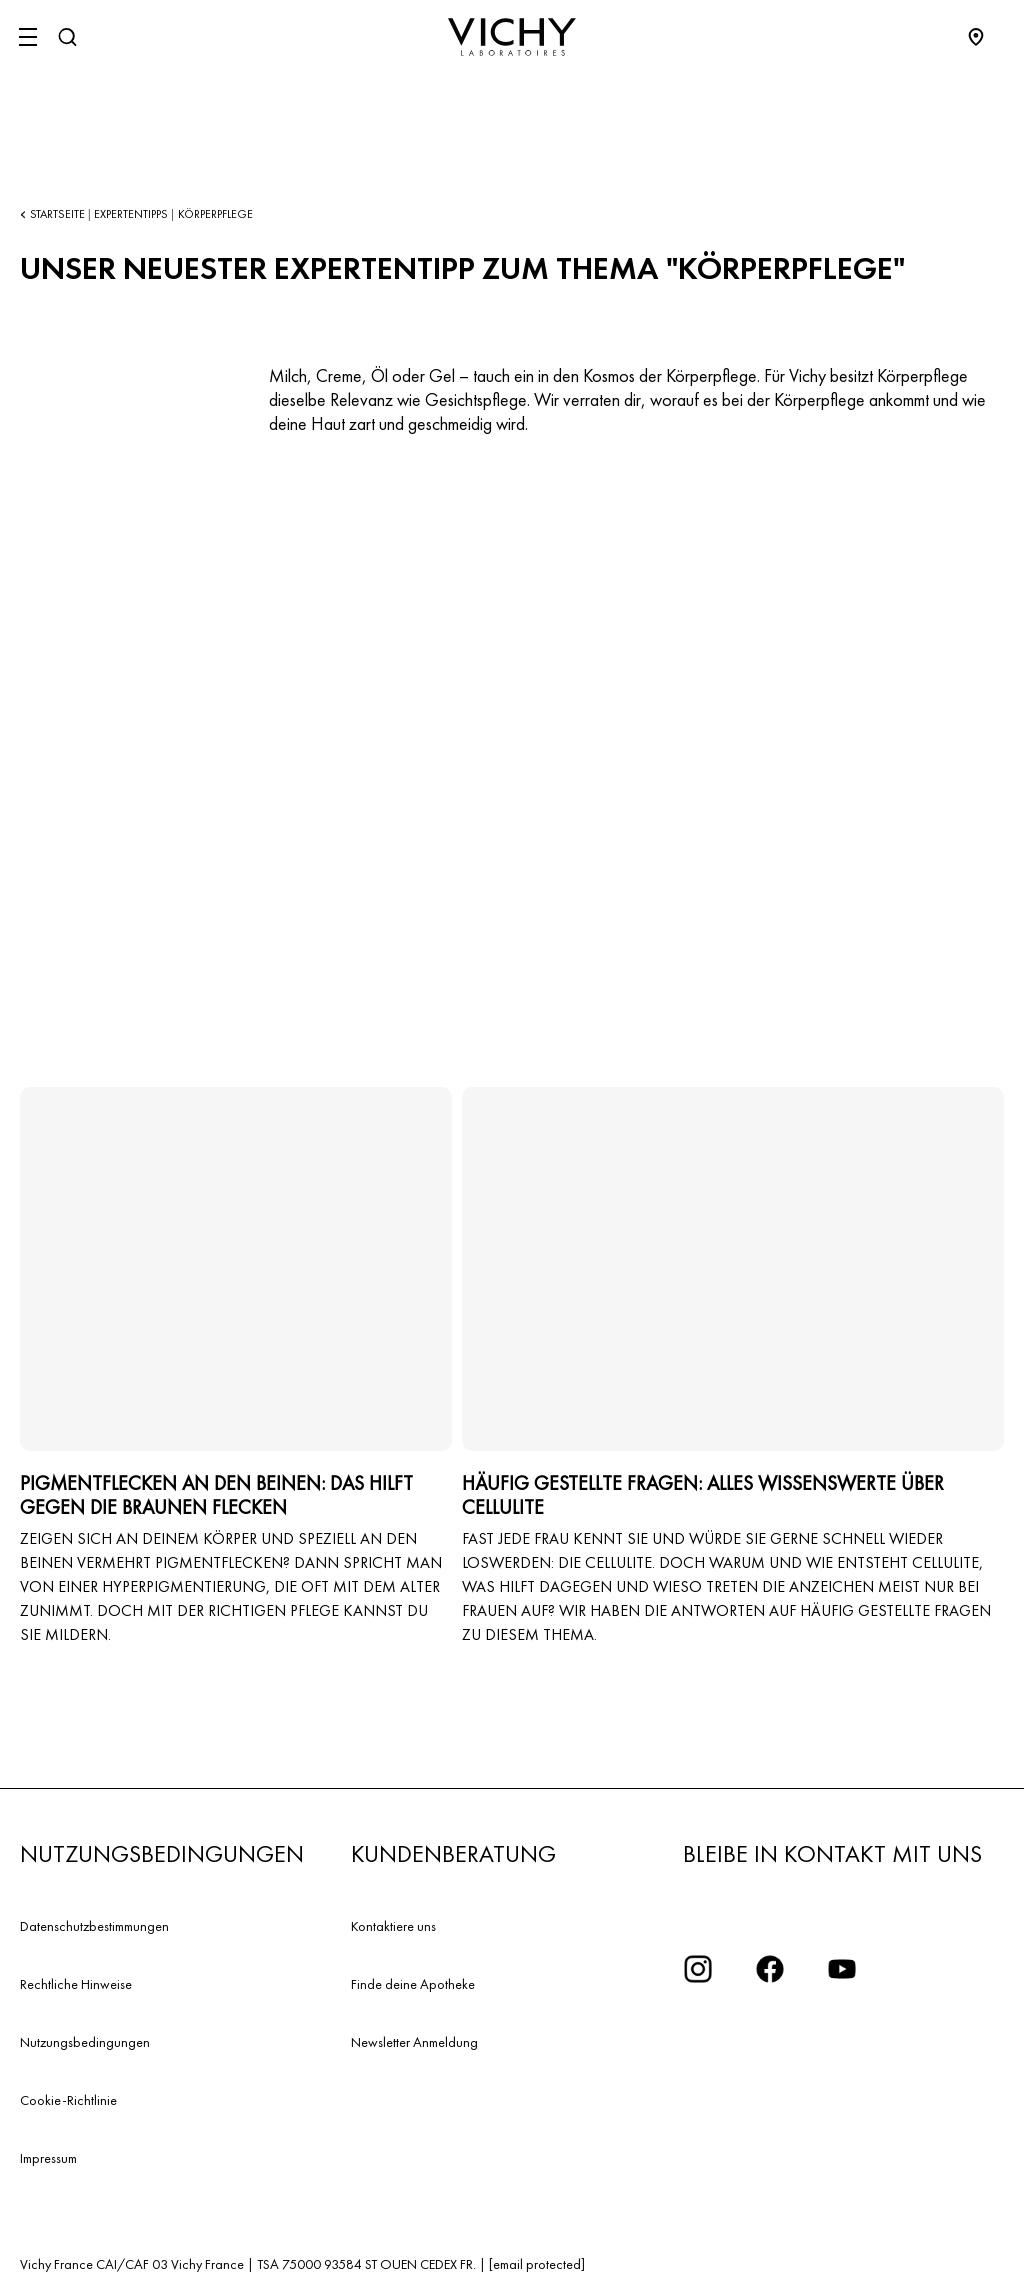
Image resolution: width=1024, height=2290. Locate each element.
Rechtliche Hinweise (76, 1984)
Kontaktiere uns (393, 1926)
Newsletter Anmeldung (414, 2042)
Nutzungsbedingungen (85, 2042)
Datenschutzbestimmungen (94, 1926)
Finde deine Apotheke (413, 1984)
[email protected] (537, 2264)
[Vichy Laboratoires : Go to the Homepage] (512, 37)
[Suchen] (67, 37)
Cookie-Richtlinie (68, 2100)
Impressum (48, 2158)
